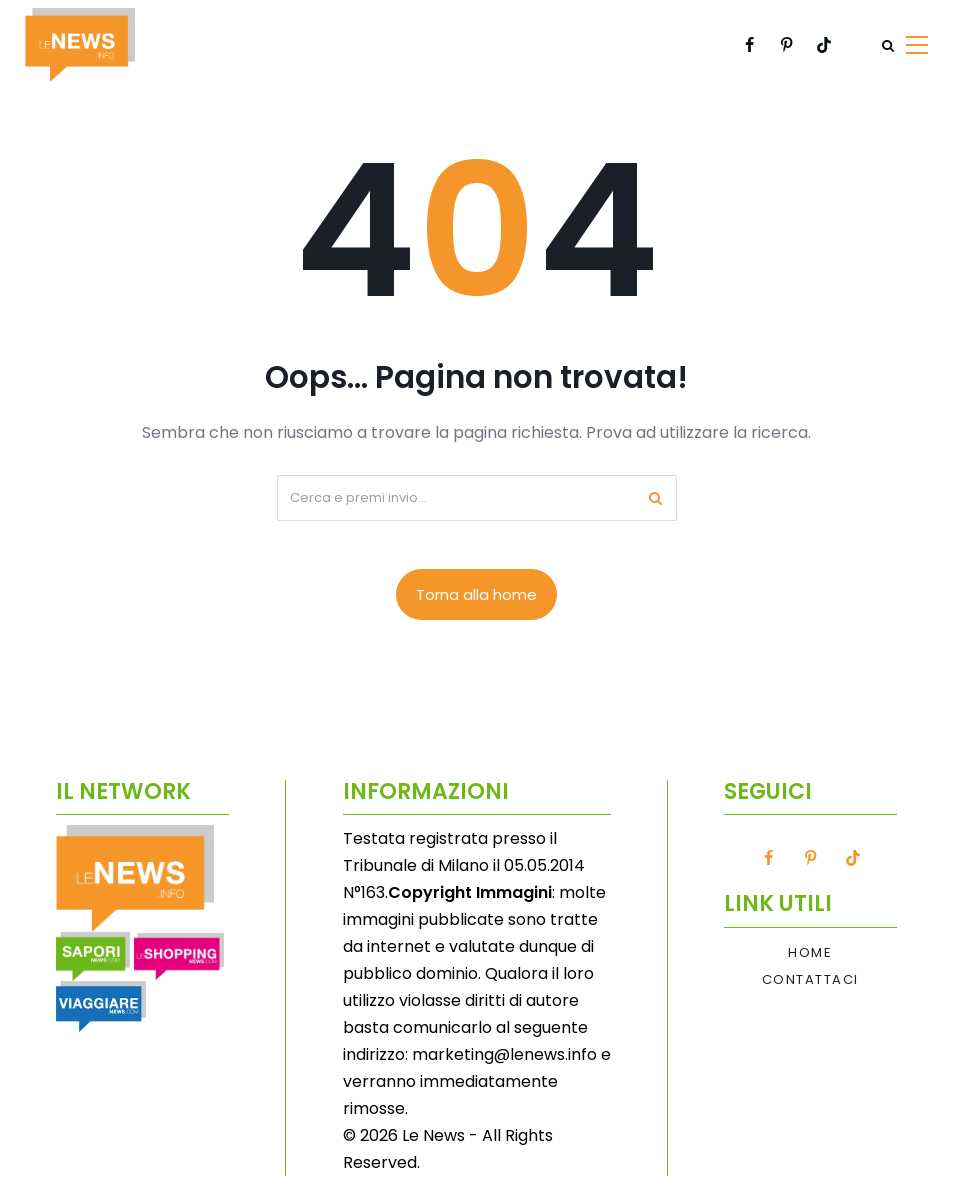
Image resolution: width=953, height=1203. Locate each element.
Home (810, 953)
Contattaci (810, 980)
